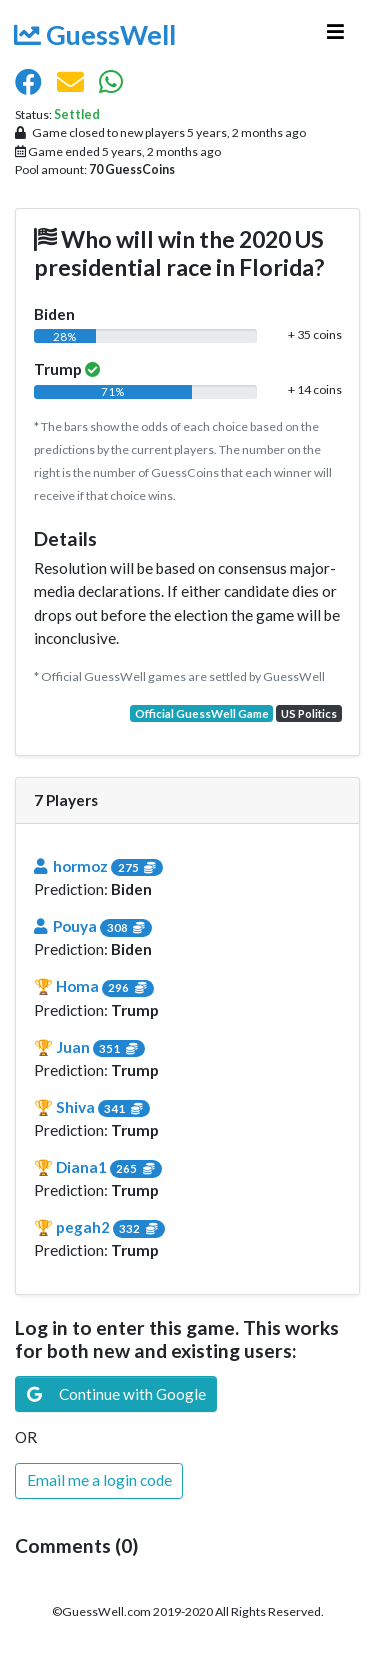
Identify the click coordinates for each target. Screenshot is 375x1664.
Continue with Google (116, 1394)
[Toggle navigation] (335, 37)
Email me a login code (99, 1480)
